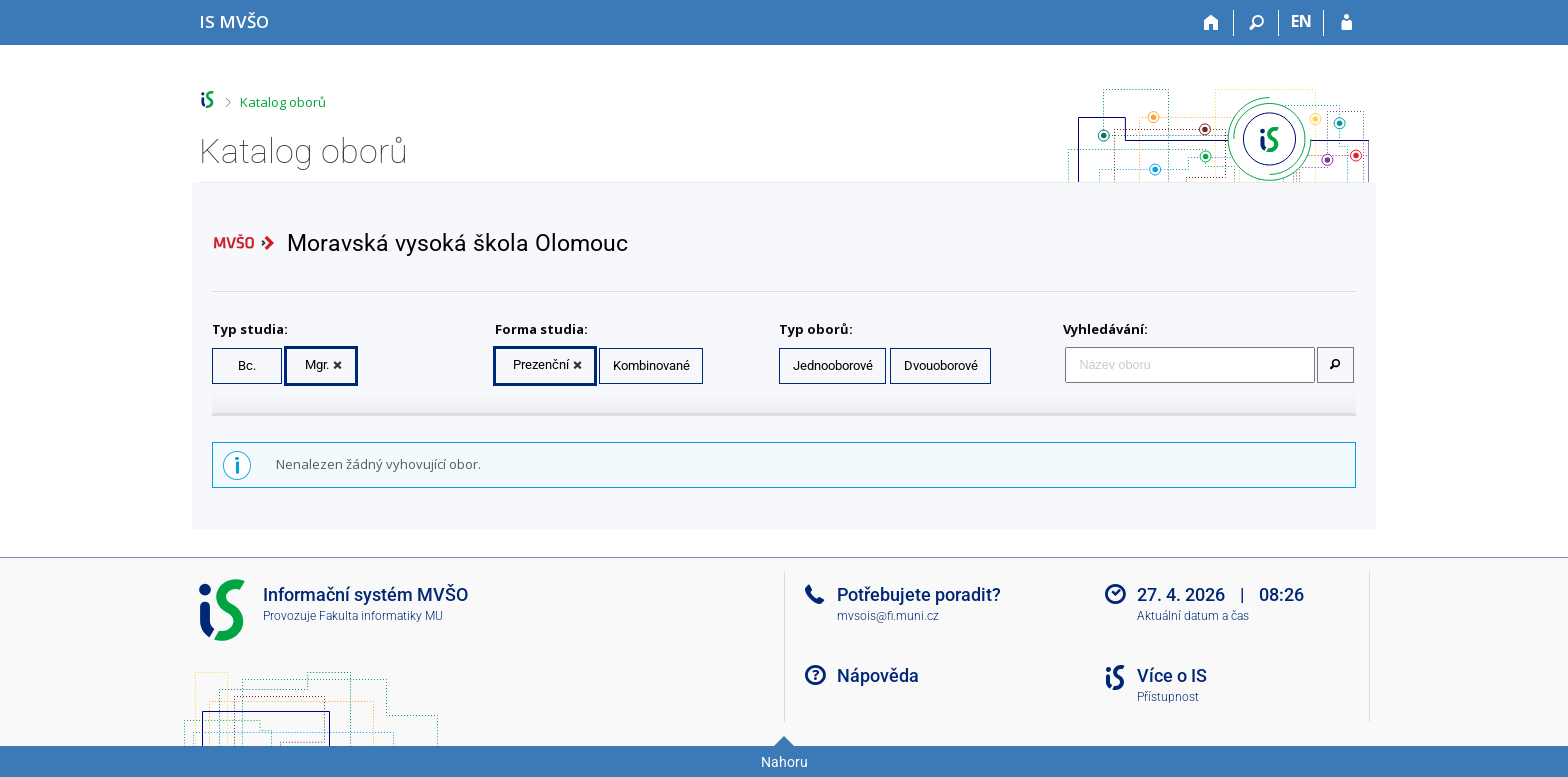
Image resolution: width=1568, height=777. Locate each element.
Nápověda (878, 675)
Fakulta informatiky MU (381, 616)
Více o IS (1172, 675)
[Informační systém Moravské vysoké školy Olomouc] (234, 21)
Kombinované (651, 365)
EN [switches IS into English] (1301, 21)
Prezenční (541, 364)
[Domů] (1211, 23)
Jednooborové (833, 365)
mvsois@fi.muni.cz (888, 616)
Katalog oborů (283, 102)
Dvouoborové (941, 365)
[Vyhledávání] (1256, 23)
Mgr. (317, 364)
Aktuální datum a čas (1193, 616)
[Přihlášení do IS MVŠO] (1346, 23)
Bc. (247, 365)
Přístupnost (1168, 697)
